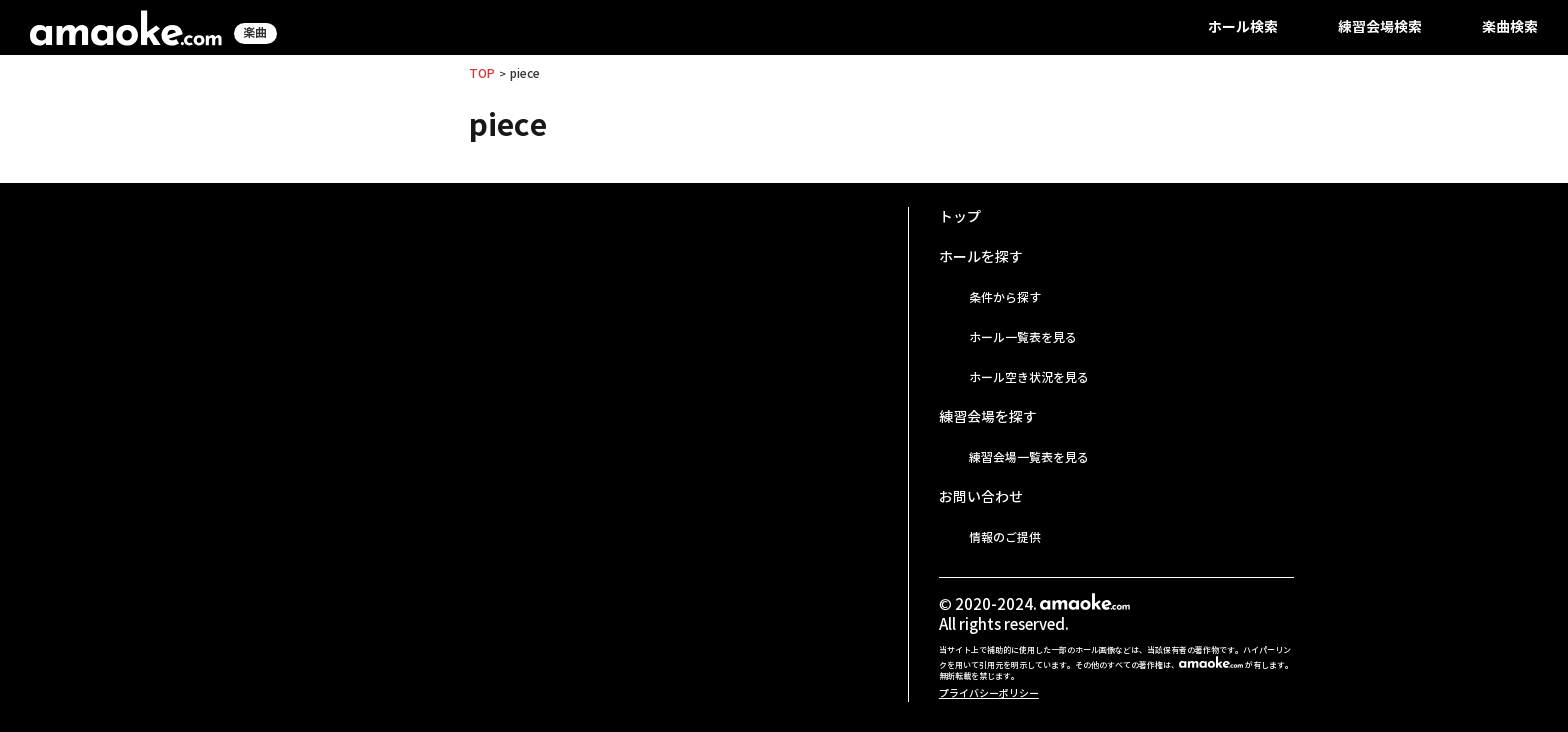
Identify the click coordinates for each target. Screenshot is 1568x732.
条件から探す (1005, 297)
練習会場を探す (988, 417)
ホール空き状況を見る (1029, 377)
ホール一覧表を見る (1023, 337)
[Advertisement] (518, 347)
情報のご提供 (1005, 537)
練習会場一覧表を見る (1029, 457)
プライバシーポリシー (989, 693)
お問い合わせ (981, 497)
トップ (960, 217)
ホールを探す (981, 257)
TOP (482, 73)
